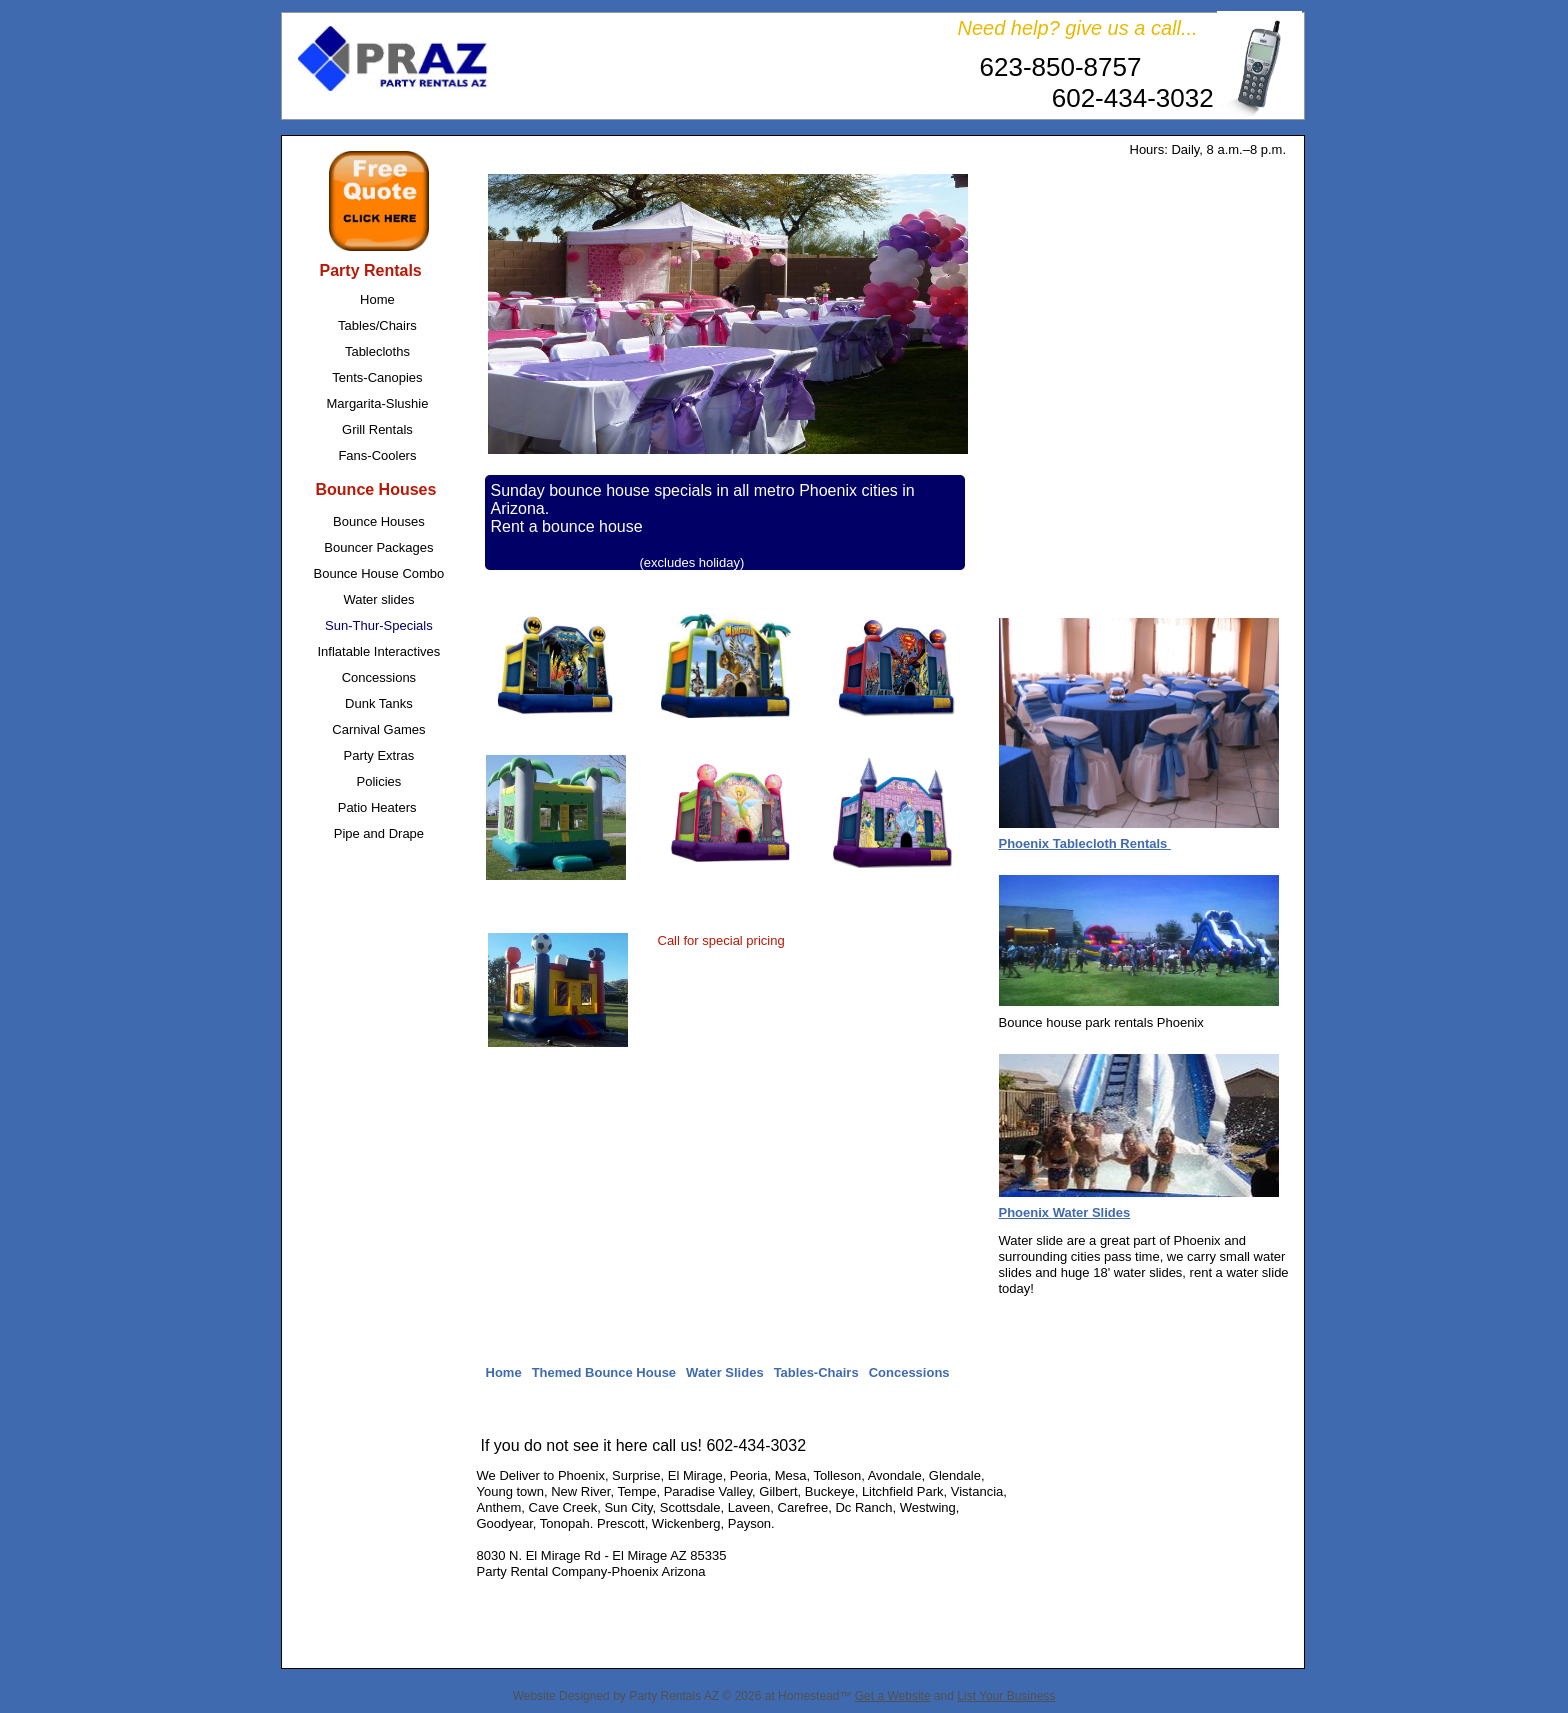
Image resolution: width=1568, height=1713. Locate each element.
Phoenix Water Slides (1065, 1212)
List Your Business (1006, 1696)
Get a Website (893, 1696)
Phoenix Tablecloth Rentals (1085, 843)
